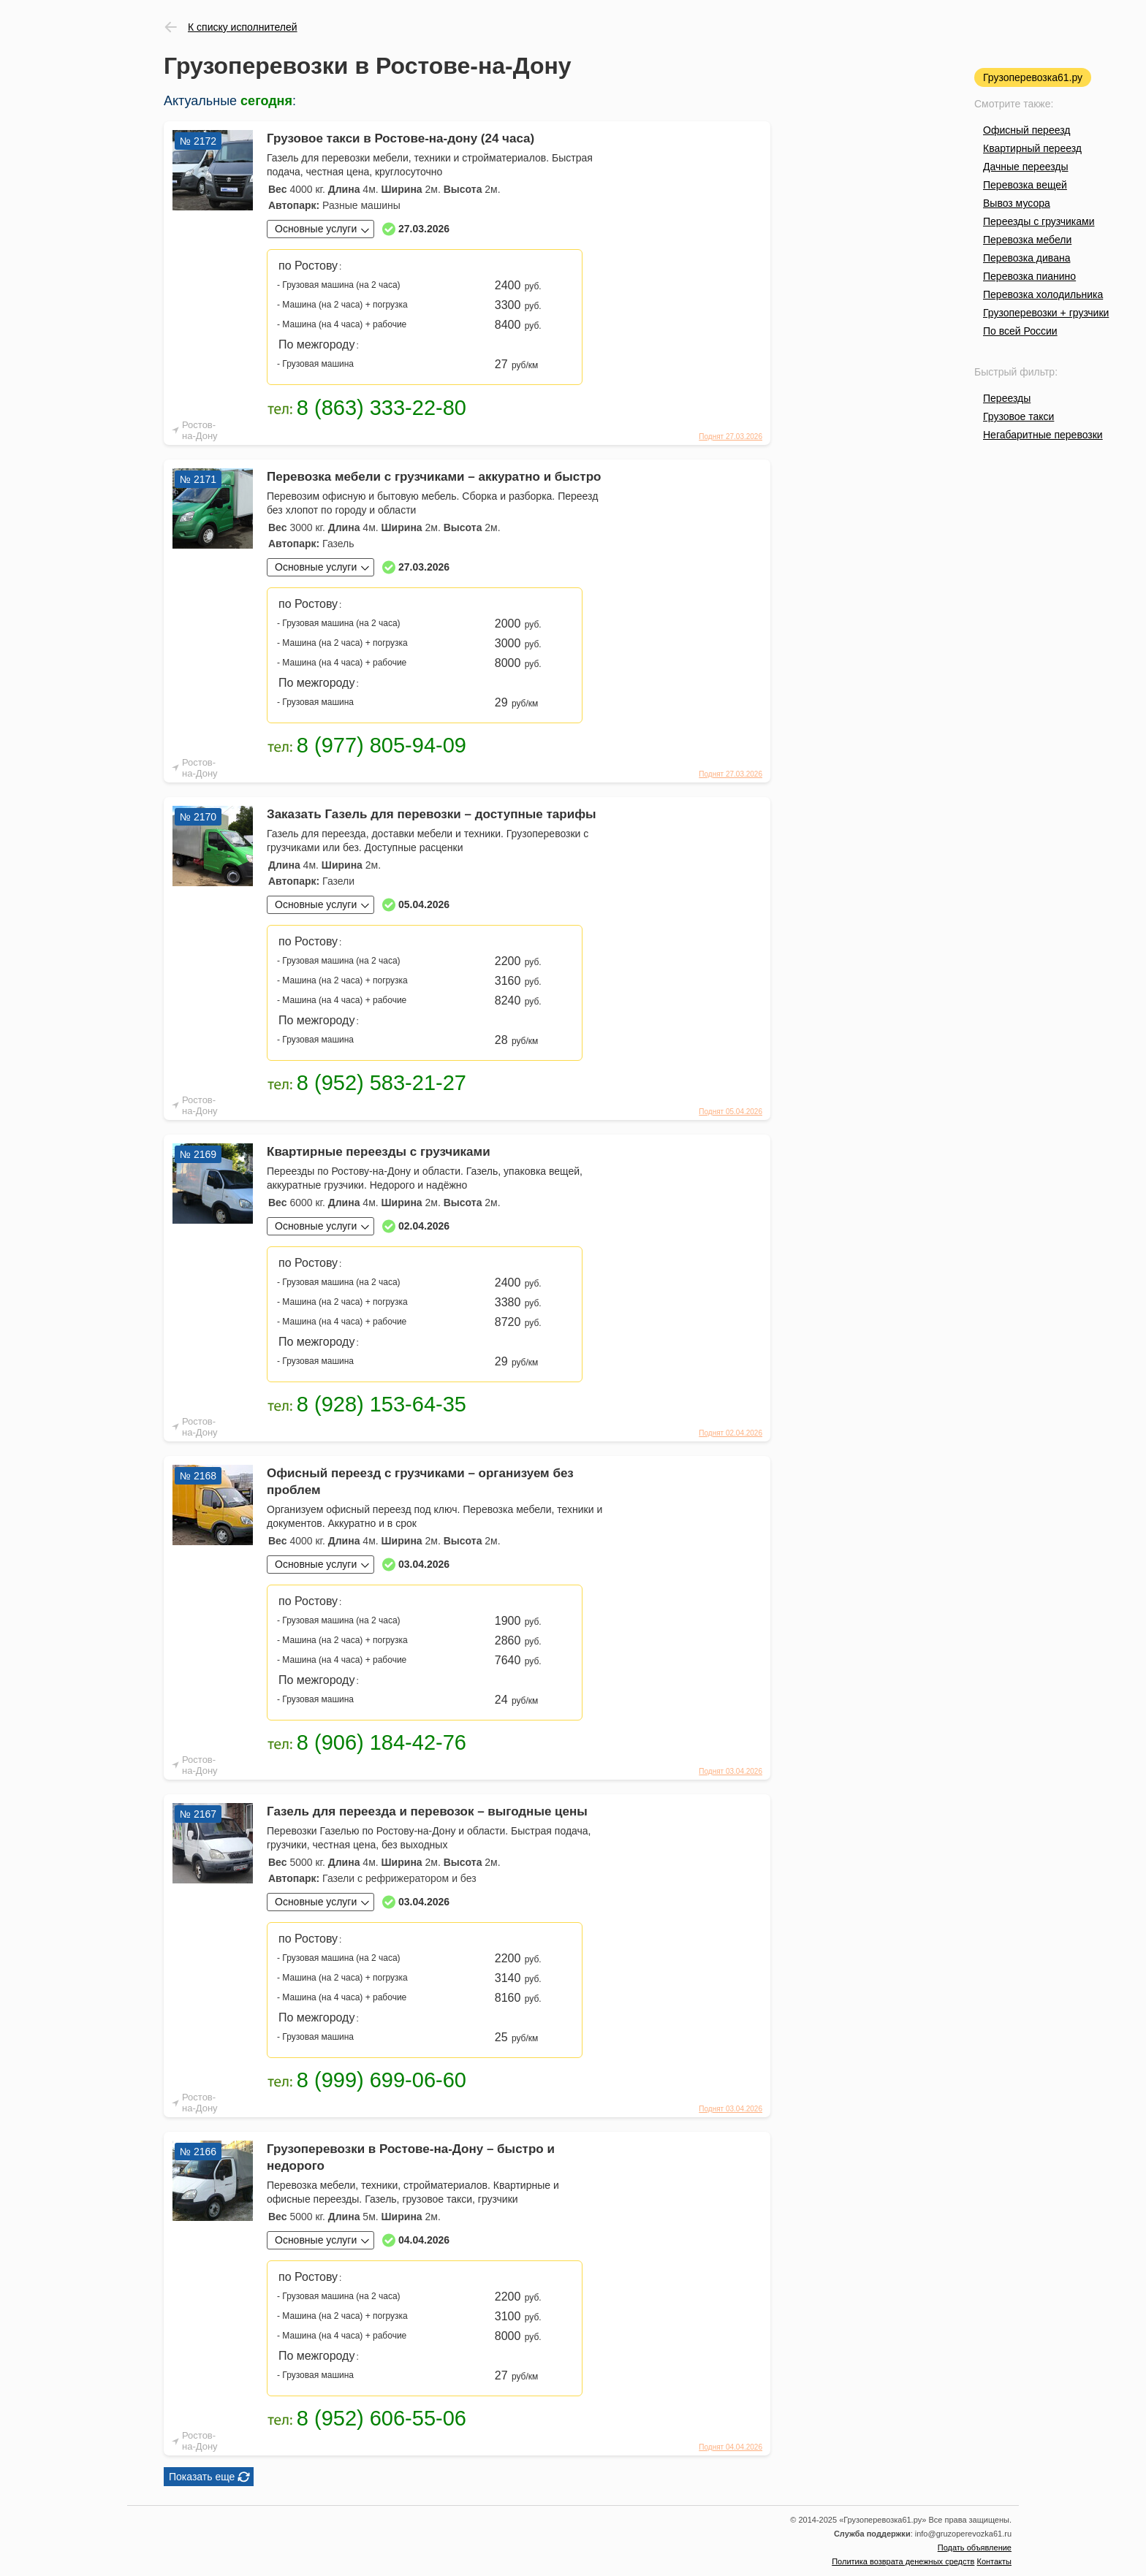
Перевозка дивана (1026, 258)
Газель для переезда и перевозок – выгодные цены (427, 1811)
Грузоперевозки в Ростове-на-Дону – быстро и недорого (411, 2157)
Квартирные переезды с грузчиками (378, 1152)
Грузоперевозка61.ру (1032, 77)
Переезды (1007, 398)
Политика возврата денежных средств (903, 2561)
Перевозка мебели (1027, 239)
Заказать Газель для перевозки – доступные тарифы (431, 814)
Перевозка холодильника (1043, 294)
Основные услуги (316, 229)
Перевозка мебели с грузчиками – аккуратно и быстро (434, 477)
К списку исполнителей (242, 27)
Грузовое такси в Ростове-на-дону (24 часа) (400, 138)
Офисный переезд (1026, 130)
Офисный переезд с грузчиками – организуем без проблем (420, 1481)
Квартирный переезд (1032, 148)
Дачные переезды (1025, 166)
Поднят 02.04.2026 (730, 1433)
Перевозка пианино (1029, 276)
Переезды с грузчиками (1039, 221)
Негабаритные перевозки (1043, 435)
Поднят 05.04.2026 (730, 1112)
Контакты (994, 2561)
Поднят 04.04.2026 (730, 2447)
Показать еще (202, 2476)
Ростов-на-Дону (200, 430)
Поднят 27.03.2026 (730, 436)
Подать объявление (975, 2547)
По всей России (1020, 331)
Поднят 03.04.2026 (730, 1771)
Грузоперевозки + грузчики (1046, 313)
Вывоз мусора (1016, 203)
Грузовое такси (1018, 416)
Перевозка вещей (1025, 185)
